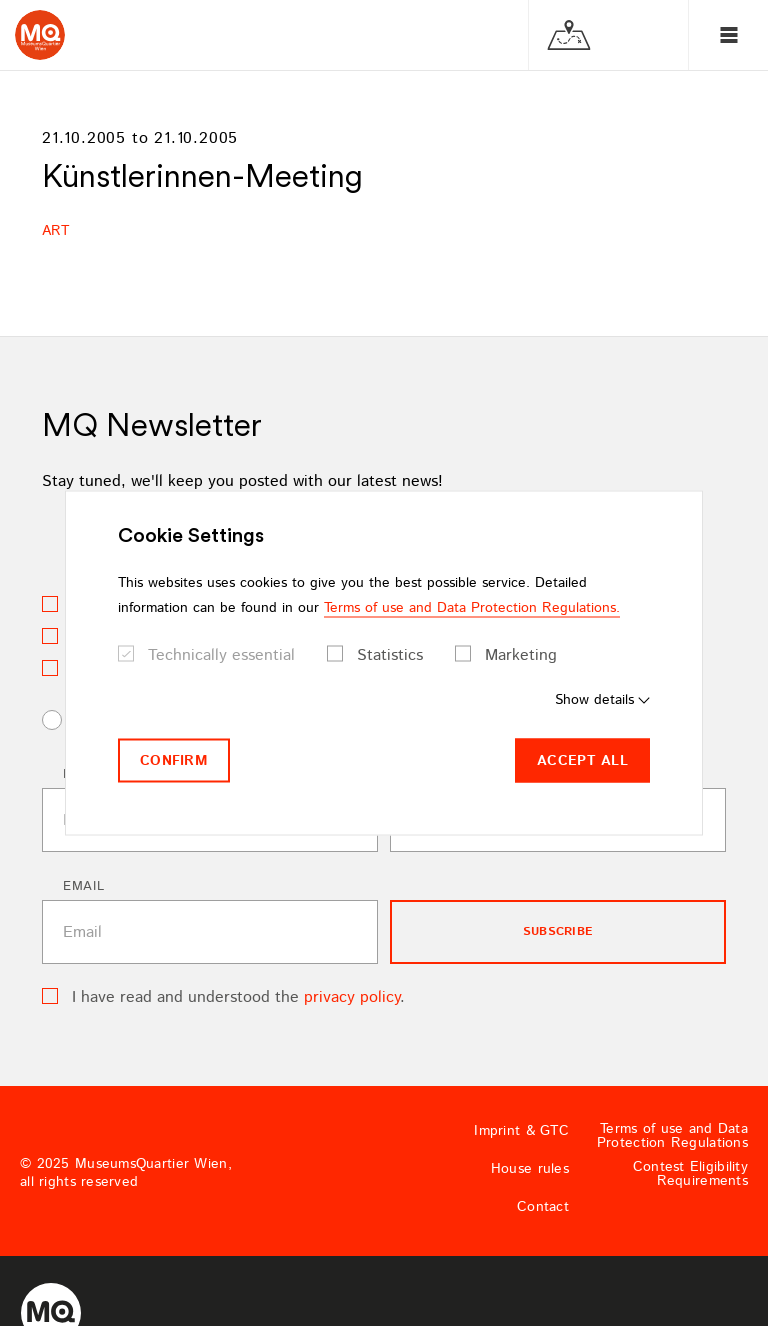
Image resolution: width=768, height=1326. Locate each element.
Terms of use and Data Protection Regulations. (472, 607)
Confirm (174, 760)
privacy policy (352, 997)
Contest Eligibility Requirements (690, 1174)
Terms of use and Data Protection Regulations (672, 1136)
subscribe (558, 931)
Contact (543, 1207)
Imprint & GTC (521, 1131)
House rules (530, 1169)
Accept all (582, 760)
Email (83, 886)
